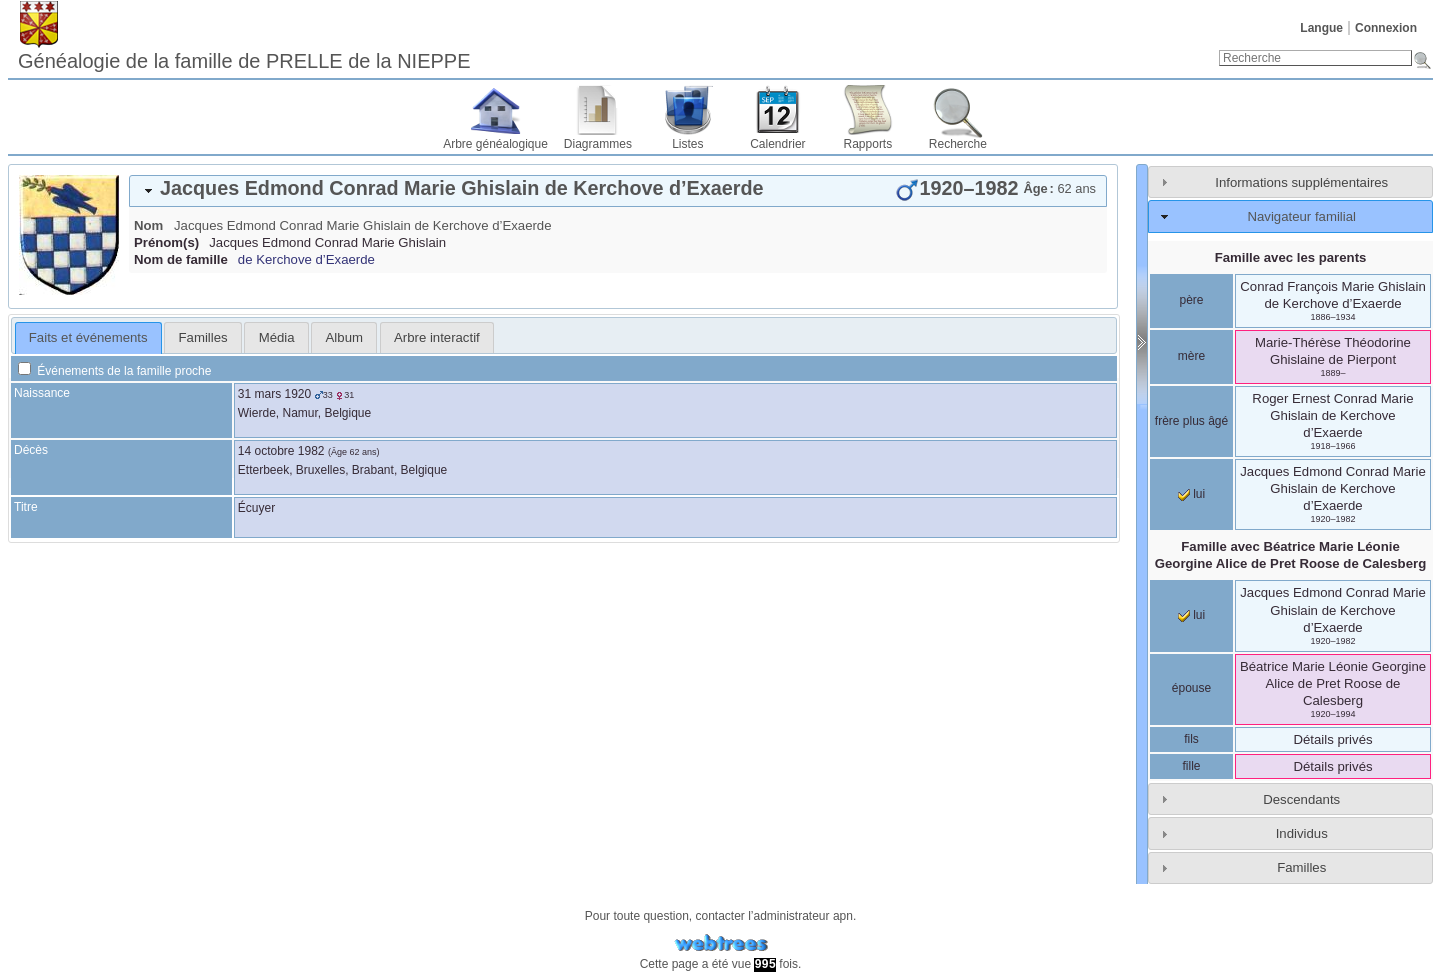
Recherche (958, 144)
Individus (1302, 833)
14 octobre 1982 (281, 451)
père (1191, 300)
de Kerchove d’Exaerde (306, 259)
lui (1191, 494)
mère (1191, 356)
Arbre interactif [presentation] (437, 337)
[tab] (618, 191)
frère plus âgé (1191, 421)
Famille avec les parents (1291, 257)
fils (1191, 739)
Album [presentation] (344, 337)
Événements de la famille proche (114, 371)
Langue (1321, 28)
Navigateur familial (1301, 216)
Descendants (1301, 799)
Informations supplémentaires (1301, 182)
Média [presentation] (277, 337)
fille (1191, 766)
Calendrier (777, 144)
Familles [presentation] (203, 337)
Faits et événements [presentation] (88, 337)
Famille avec (1290, 555)
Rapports (868, 144)
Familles (1301, 867)
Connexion (1386, 28)
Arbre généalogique (495, 144)
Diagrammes (598, 144)
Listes (687, 144)
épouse (1191, 688)
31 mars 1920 (274, 394)
